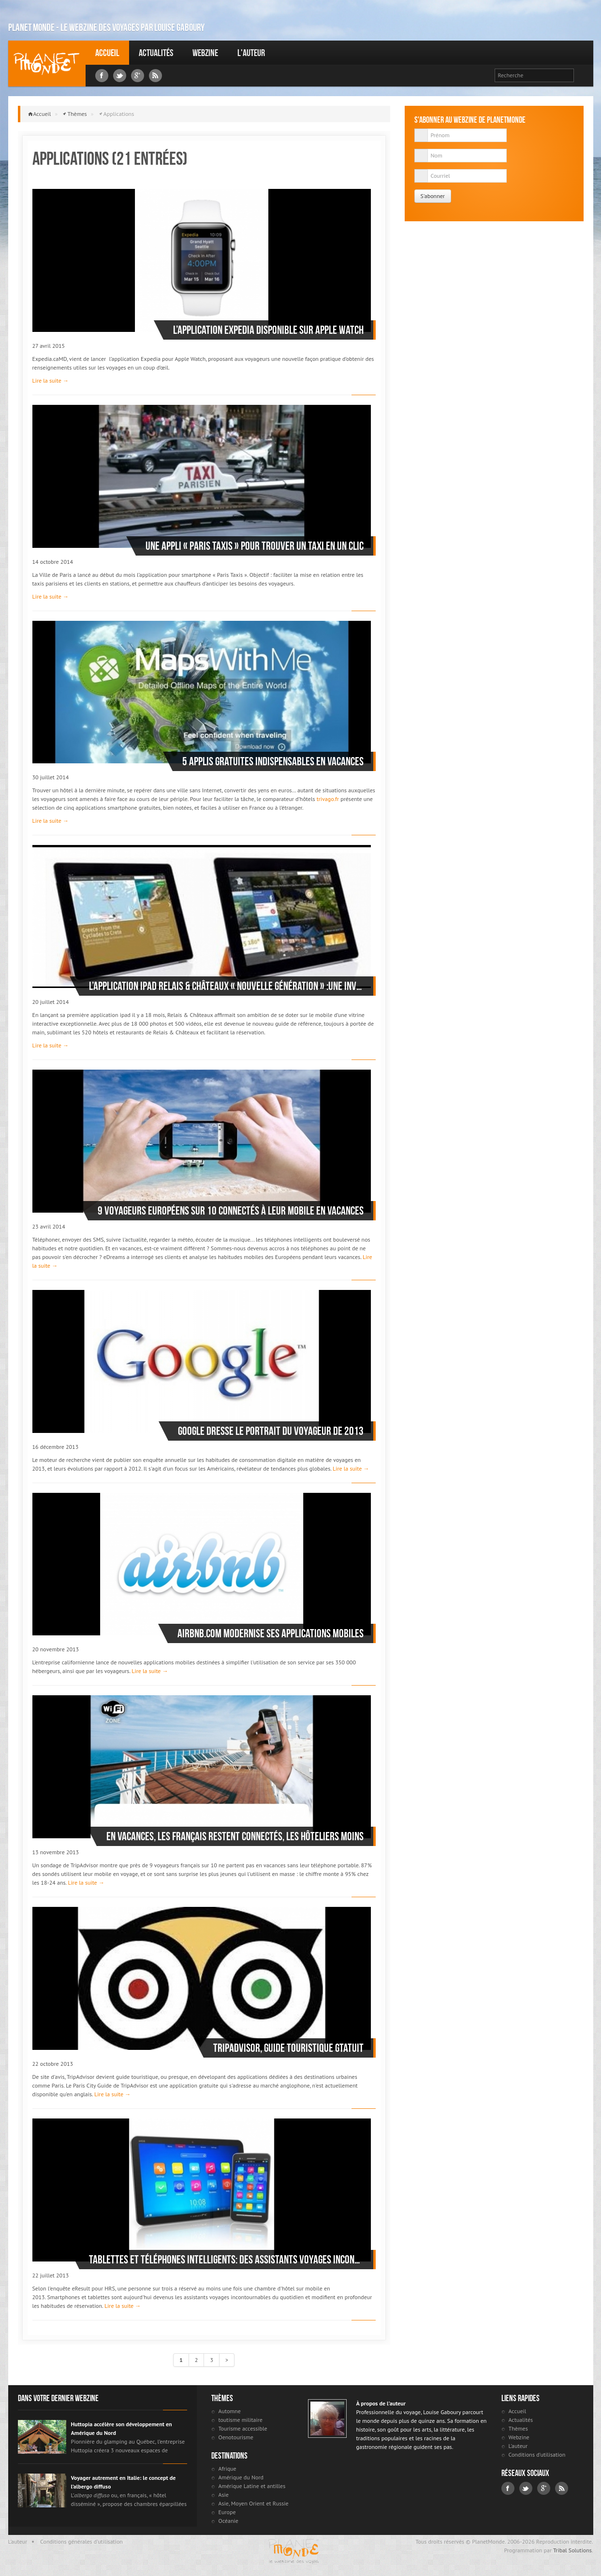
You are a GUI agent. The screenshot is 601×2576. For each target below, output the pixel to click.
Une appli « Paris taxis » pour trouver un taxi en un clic (255, 546)
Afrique (227, 2468)
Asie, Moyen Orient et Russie (254, 2503)
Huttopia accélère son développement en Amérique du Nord (121, 2428)
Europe (227, 2512)
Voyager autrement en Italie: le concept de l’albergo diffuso (123, 2482)
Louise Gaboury (47, 63)
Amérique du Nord (241, 2477)
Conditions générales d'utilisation (81, 2541)
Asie (224, 2494)
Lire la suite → (50, 380)
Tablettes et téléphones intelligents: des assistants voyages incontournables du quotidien (226, 2259)
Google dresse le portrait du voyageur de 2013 (271, 1431)
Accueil (107, 52)
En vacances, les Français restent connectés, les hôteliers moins (235, 1836)
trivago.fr (328, 798)
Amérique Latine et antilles (252, 2486)
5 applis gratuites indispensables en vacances (273, 761)
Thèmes (77, 113)
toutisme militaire (241, 2419)
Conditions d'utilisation (537, 2454)
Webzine (205, 52)
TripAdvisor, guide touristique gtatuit (288, 2048)
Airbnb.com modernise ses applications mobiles (270, 1633)
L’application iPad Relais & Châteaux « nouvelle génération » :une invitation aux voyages (226, 986)
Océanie (228, 2520)
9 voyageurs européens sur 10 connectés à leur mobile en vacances (231, 1210)
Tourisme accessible (243, 2428)
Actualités (156, 52)
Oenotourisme (236, 2437)
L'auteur (251, 52)
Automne (230, 2411)
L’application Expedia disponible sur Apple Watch (268, 330)
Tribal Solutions (572, 2550)
